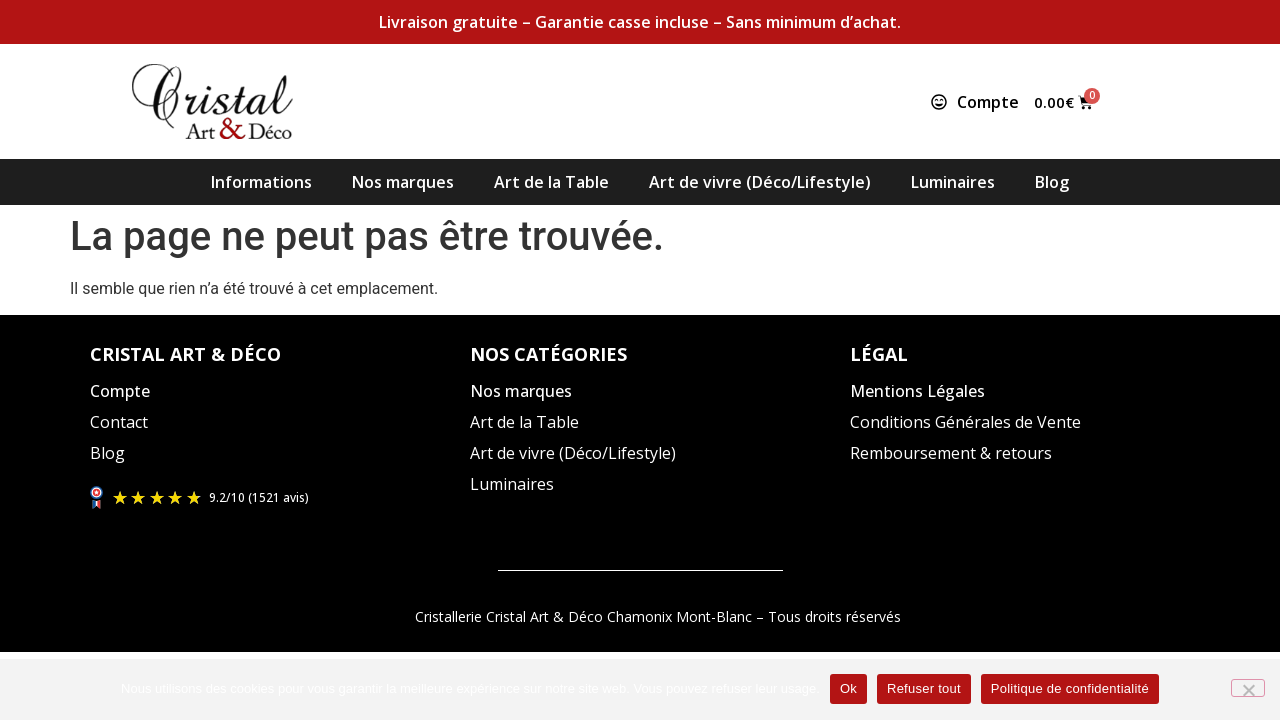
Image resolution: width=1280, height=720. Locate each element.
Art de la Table (551, 182)
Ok (848, 688)
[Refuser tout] (1248, 688)
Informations (261, 182)
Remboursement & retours (951, 453)
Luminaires (953, 182)
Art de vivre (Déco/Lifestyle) (760, 182)
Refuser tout (924, 688)
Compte (120, 391)
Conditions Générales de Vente (965, 422)
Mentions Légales (917, 391)
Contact (119, 422)
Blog (1052, 182)
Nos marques (403, 182)
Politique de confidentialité (1070, 688)
